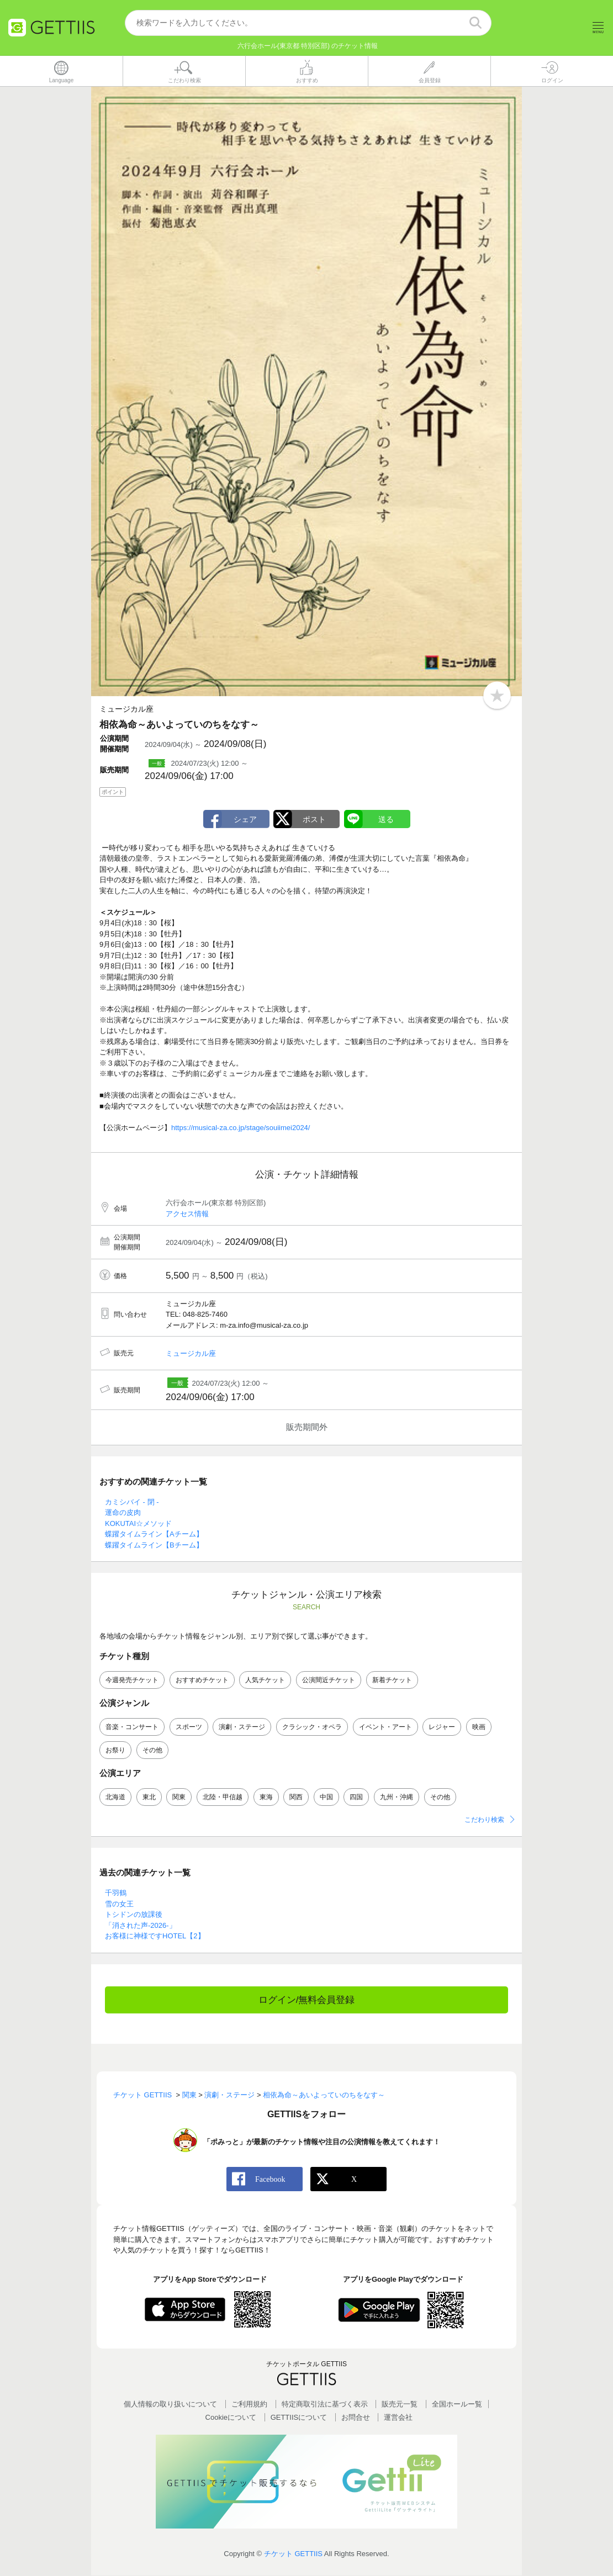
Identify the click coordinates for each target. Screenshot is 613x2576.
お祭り (115, 1751)
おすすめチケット (202, 1680)
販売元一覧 (400, 2404)
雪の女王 (119, 1904)
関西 (296, 1797)
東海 (266, 1797)
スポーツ (189, 1727)
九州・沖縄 (396, 1797)
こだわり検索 (484, 1820)
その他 (152, 1751)
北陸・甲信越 (222, 1797)
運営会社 (398, 2417)
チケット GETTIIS (293, 2554)
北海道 (115, 1797)
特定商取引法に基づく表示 (325, 2404)
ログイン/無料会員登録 (306, 2000)
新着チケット (392, 1680)
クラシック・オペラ (312, 1727)
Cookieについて (230, 2417)
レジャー (442, 1727)
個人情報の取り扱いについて (170, 2404)
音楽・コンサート (131, 1727)
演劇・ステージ (242, 1727)
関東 (179, 1797)
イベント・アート (385, 1727)
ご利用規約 (249, 2404)
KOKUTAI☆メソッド (138, 1523)
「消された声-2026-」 (140, 1926)
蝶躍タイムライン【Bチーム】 (154, 1545)
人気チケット (265, 1680)
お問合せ (355, 2417)
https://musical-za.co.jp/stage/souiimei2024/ (240, 1128)
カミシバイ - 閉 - (132, 1502)
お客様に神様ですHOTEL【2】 (155, 1936)
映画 (478, 1727)
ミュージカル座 (191, 1353)
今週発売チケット (131, 1680)
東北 (149, 1797)
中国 (326, 1797)
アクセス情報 (187, 1214)
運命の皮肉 (123, 1513)
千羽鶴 (115, 1893)
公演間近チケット (328, 1680)
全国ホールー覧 (457, 2404)
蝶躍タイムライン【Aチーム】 (154, 1534)
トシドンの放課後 (133, 1915)
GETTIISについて (299, 2417)
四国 (356, 1797)
